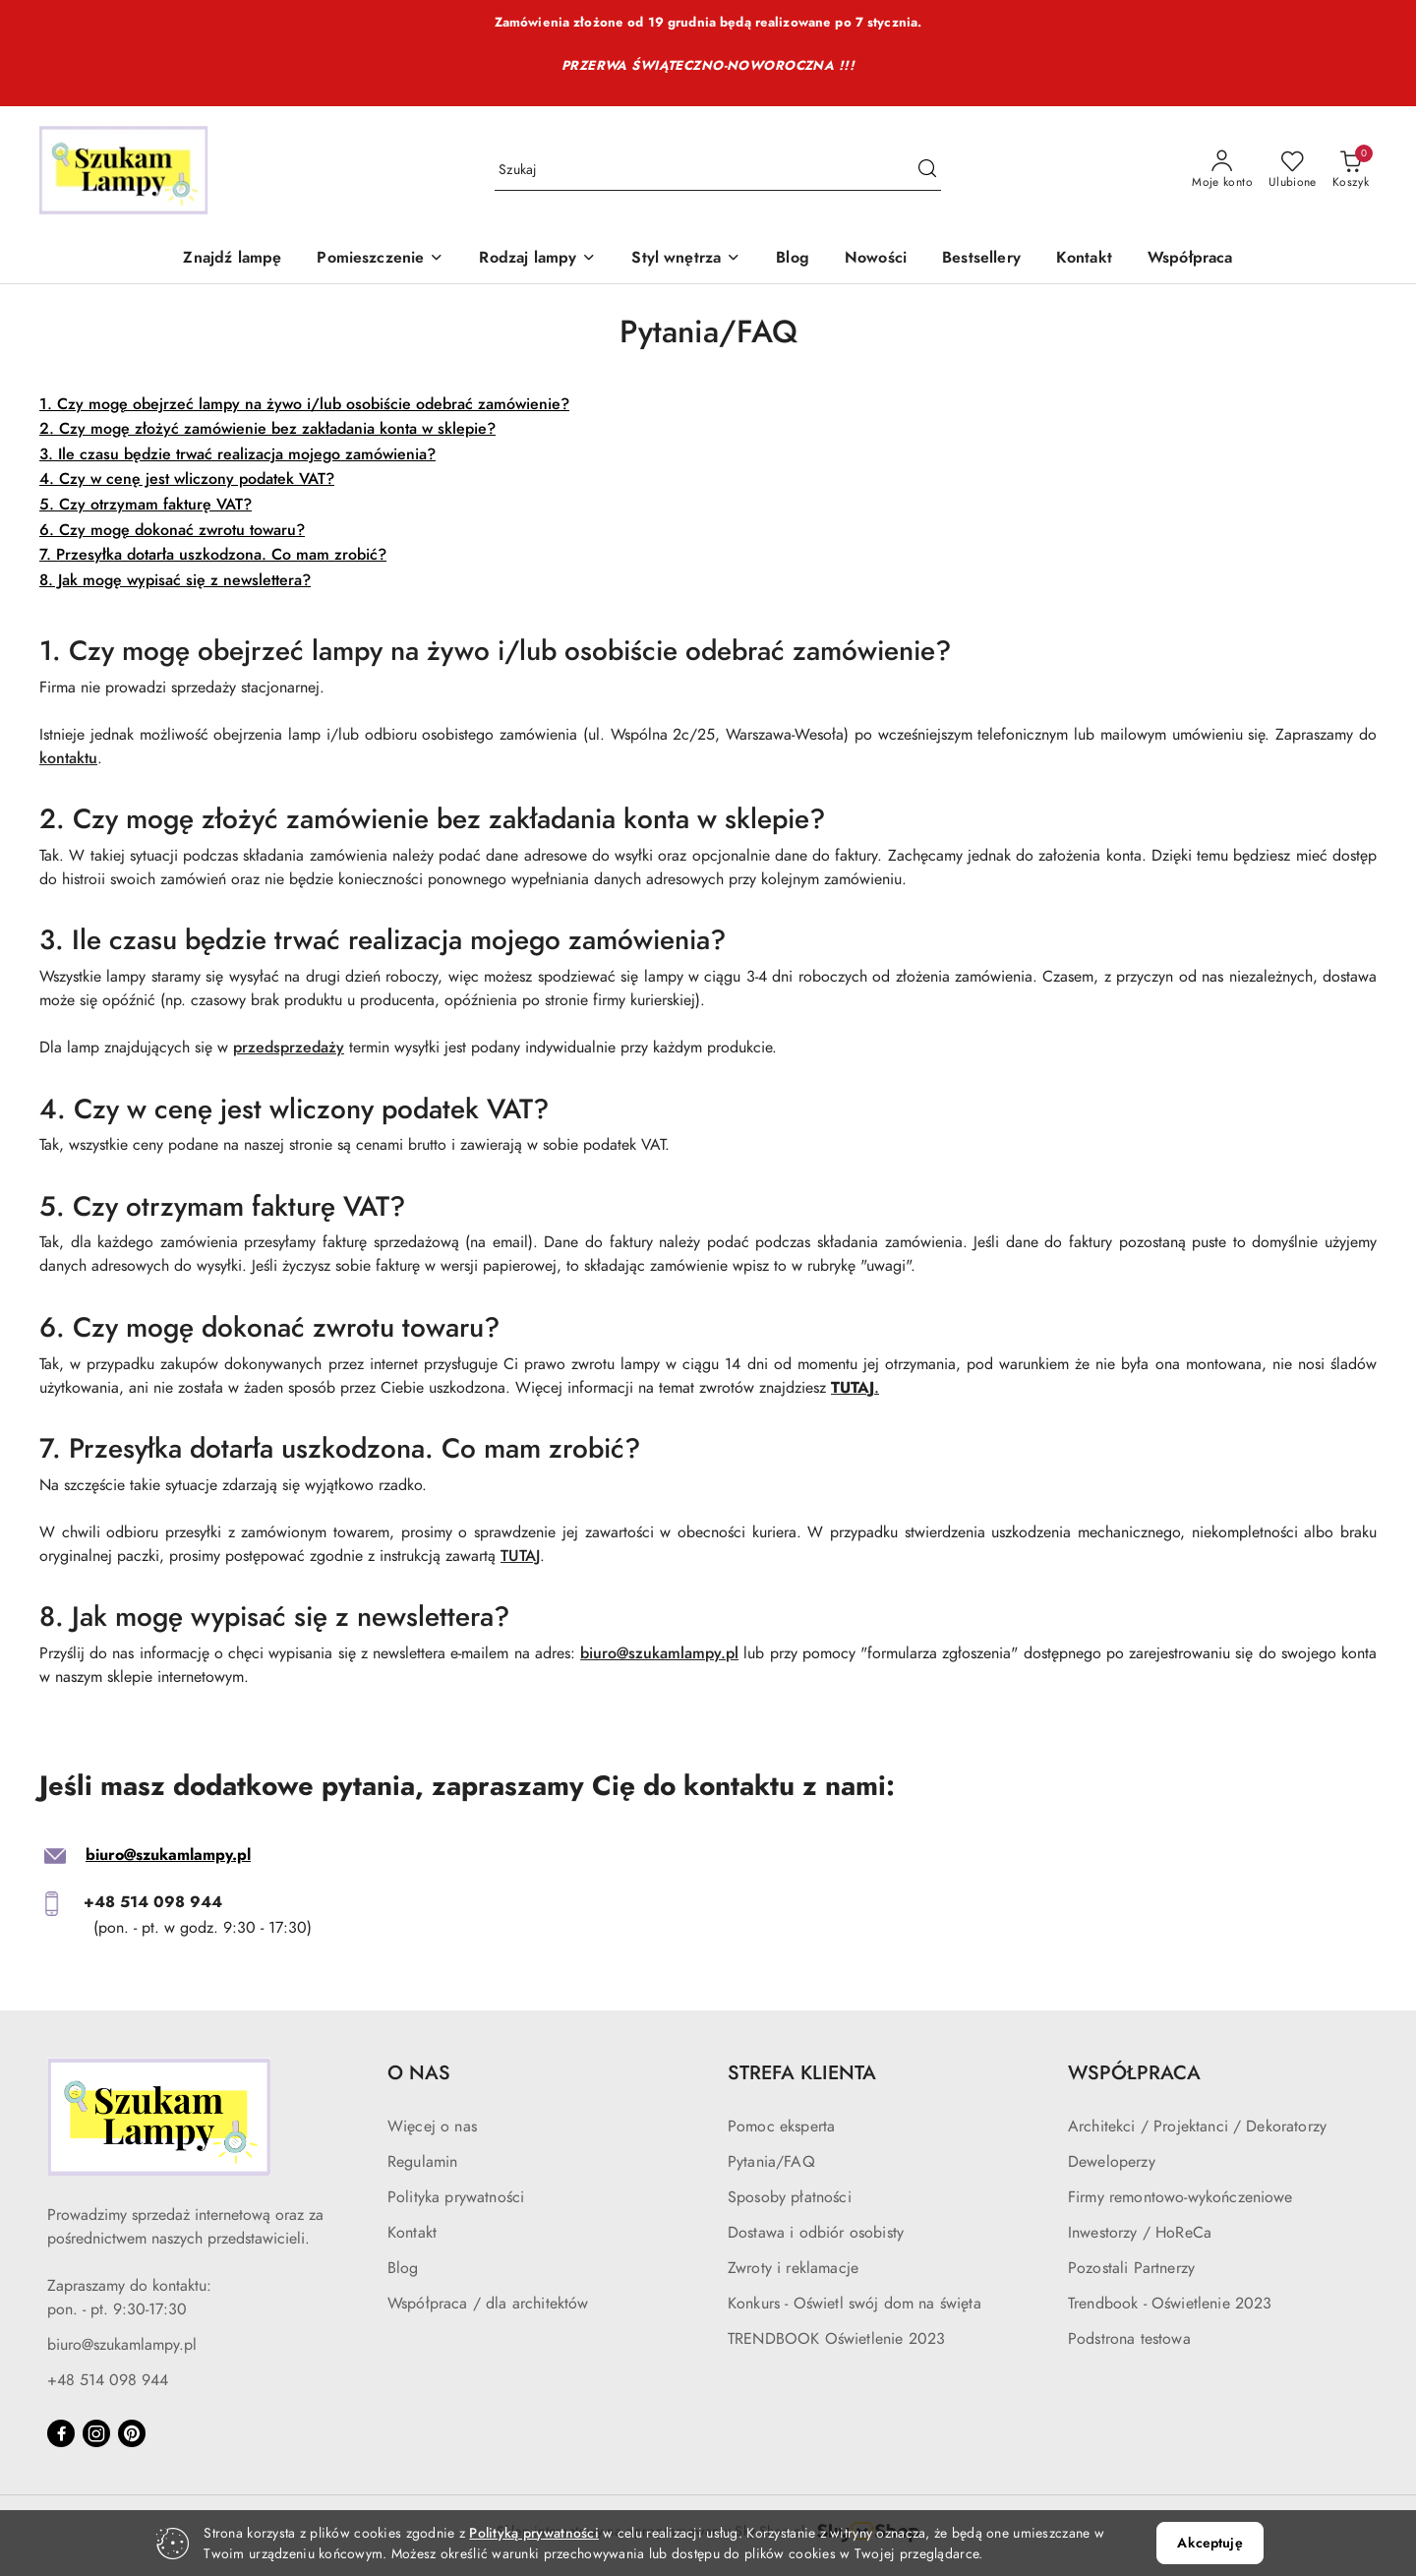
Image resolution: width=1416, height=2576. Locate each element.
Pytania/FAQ (771, 2162)
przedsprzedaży (288, 1047)
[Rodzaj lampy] (537, 259)
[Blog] (792, 259)
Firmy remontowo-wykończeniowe (1180, 2197)
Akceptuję (1209, 2543)
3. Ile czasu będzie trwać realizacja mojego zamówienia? (237, 454)
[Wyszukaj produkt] (718, 170)
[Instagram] (96, 2433)
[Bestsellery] (981, 259)
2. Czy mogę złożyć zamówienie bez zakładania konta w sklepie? (267, 429)
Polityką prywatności (534, 2533)
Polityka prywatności (455, 2197)
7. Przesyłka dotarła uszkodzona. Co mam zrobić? (212, 555)
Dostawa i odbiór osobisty (816, 2233)
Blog (403, 2268)
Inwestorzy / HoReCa (1139, 2233)
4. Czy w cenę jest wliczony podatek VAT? (186, 479)
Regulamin (422, 2162)
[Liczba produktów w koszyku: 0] (1351, 170)
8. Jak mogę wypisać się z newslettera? (175, 580)
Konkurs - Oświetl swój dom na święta (854, 2303)
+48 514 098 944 (107, 2380)
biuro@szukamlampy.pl (659, 1653)
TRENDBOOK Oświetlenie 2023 (836, 2339)
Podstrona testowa (1129, 2339)
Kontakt (412, 2233)
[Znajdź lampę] (232, 259)
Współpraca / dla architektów (487, 2303)
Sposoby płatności (790, 2197)
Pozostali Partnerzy (1131, 2268)
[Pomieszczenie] (380, 259)
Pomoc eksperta (781, 2126)
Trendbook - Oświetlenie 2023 (1169, 2303)
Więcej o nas (432, 2126)
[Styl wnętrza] (685, 259)
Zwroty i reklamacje (793, 2268)
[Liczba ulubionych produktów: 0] (1293, 170)
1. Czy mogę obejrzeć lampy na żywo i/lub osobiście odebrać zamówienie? (304, 404)
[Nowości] (875, 259)
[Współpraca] (1190, 259)
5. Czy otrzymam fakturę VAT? (145, 504)
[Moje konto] (1222, 170)
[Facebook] (61, 2433)
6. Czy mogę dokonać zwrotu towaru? (172, 530)
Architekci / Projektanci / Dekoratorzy (1197, 2126)
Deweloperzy (1111, 2162)
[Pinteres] (132, 2433)
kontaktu (68, 758)
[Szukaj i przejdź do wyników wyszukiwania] (927, 170)
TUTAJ (520, 1556)
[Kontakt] (1084, 259)
